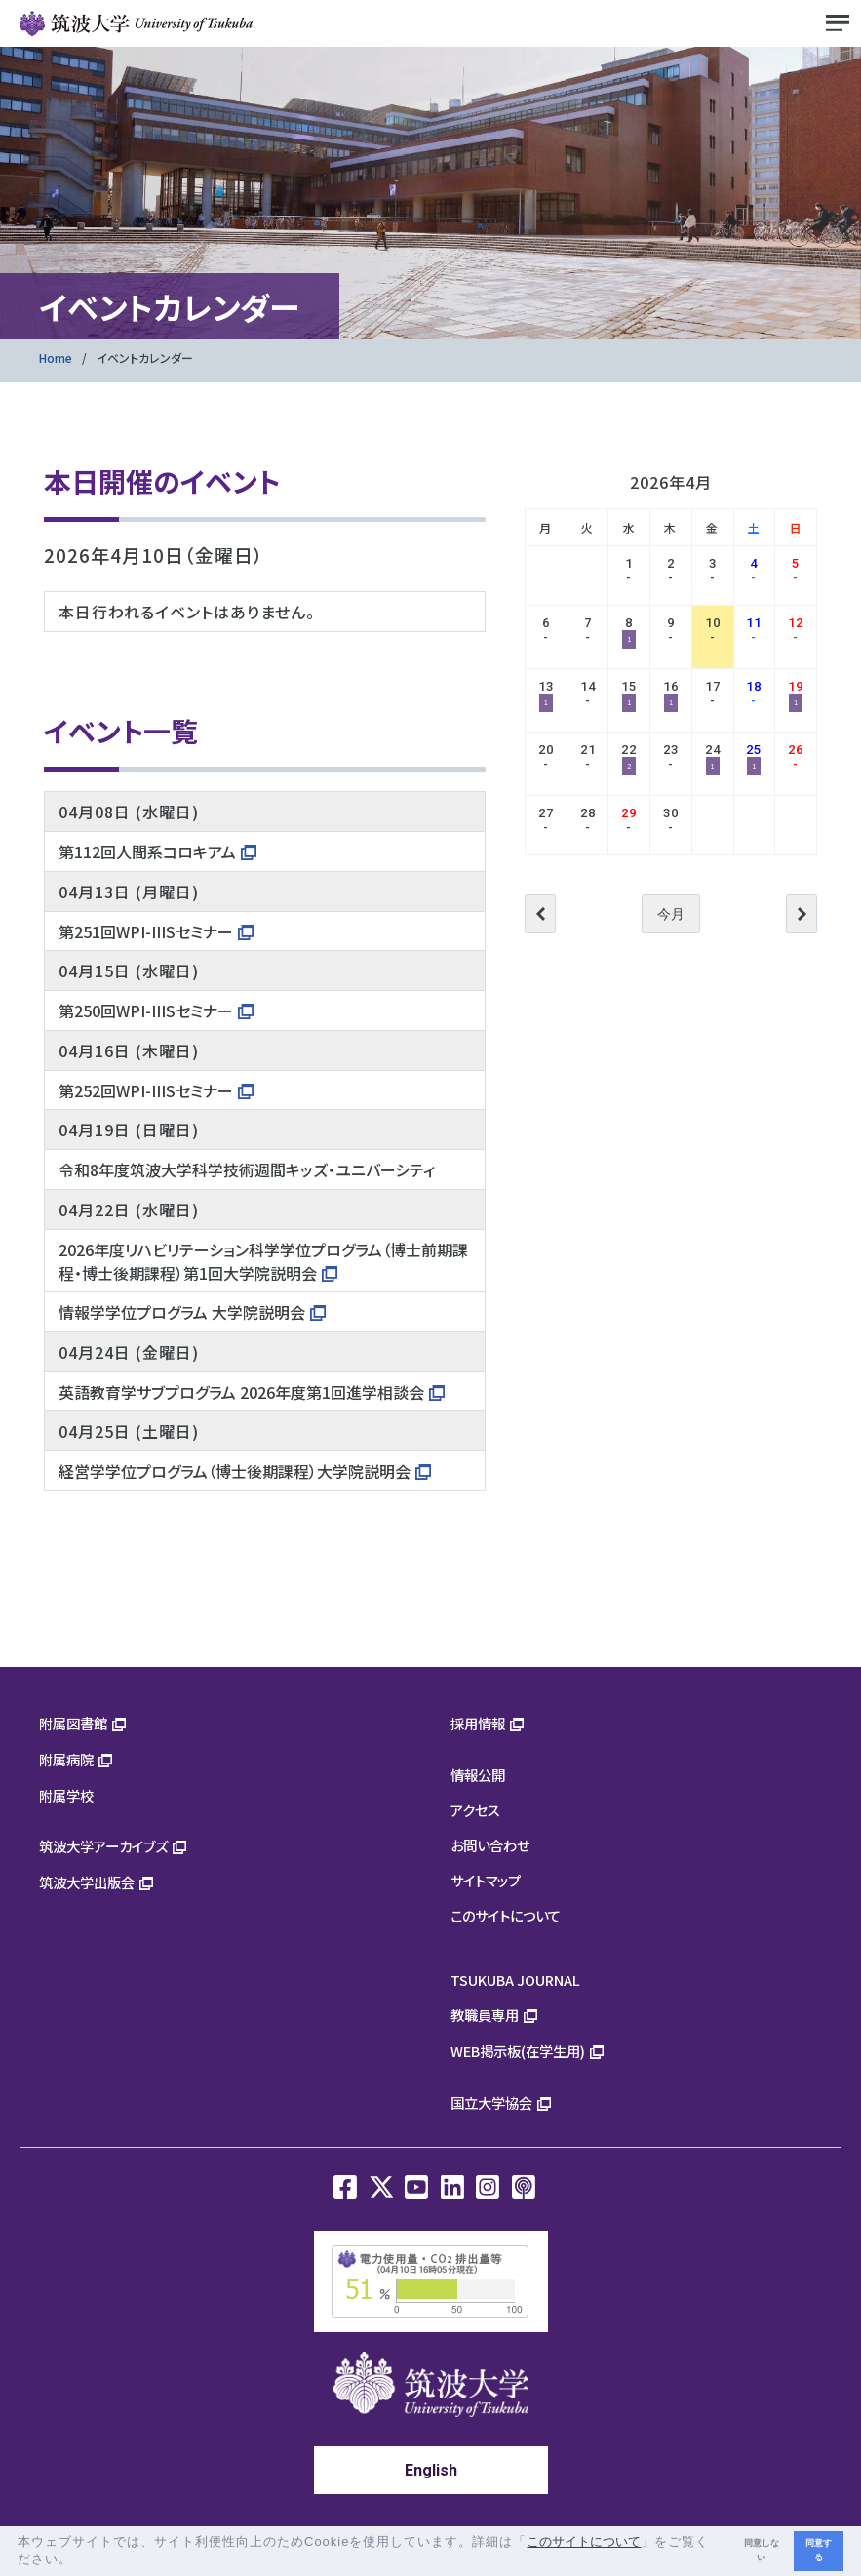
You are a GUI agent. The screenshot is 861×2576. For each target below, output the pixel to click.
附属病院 (66, 1759)
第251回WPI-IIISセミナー (146, 931)
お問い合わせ (489, 1845)
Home (55, 357)
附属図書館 (73, 1723)
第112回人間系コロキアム (147, 851)
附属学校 (66, 1795)
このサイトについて (505, 1915)
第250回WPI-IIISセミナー (146, 1010)
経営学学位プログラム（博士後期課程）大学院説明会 (235, 1471)
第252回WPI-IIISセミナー (146, 1090)
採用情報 (477, 1723)
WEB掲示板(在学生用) (517, 2051)
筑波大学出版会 (87, 1882)
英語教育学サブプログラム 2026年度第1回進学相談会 (241, 1392)
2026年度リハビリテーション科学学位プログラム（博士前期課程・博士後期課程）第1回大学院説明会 (263, 1261)
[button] (79, 2560)
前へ (540, 913)
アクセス (475, 1810)
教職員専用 (484, 2014)
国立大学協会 (491, 2102)
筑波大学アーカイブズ (103, 1846)
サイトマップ (485, 1880)
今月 (671, 914)
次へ (801, 913)
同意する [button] (818, 2550)
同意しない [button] (761, 2550)
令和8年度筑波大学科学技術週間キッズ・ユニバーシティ (247, 1169)
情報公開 (477, 1774)
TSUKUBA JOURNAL (515, 1979)
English (431, 2470)
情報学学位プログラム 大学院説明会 (182, 1312)
